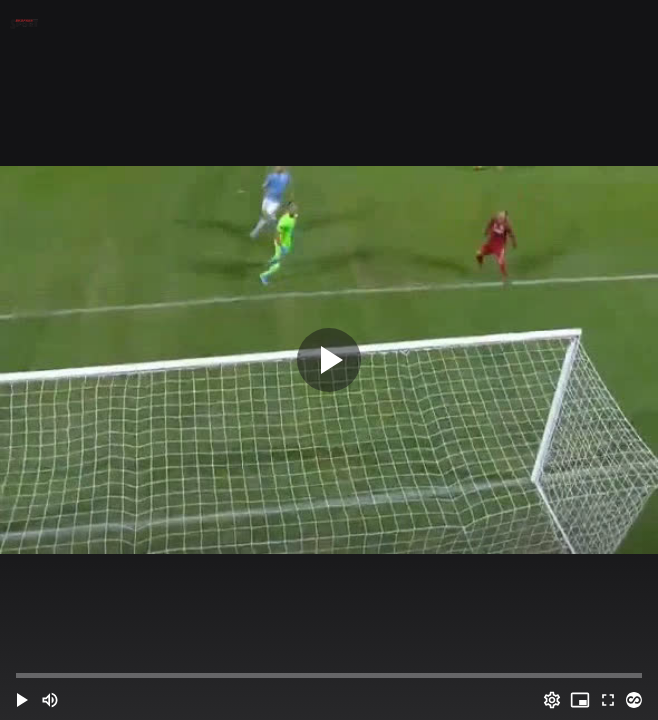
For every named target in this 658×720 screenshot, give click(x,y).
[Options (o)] (552, 700)
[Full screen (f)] (608, 700)
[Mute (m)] (50, 700)
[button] (22, 700)
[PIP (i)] (580, 700)
